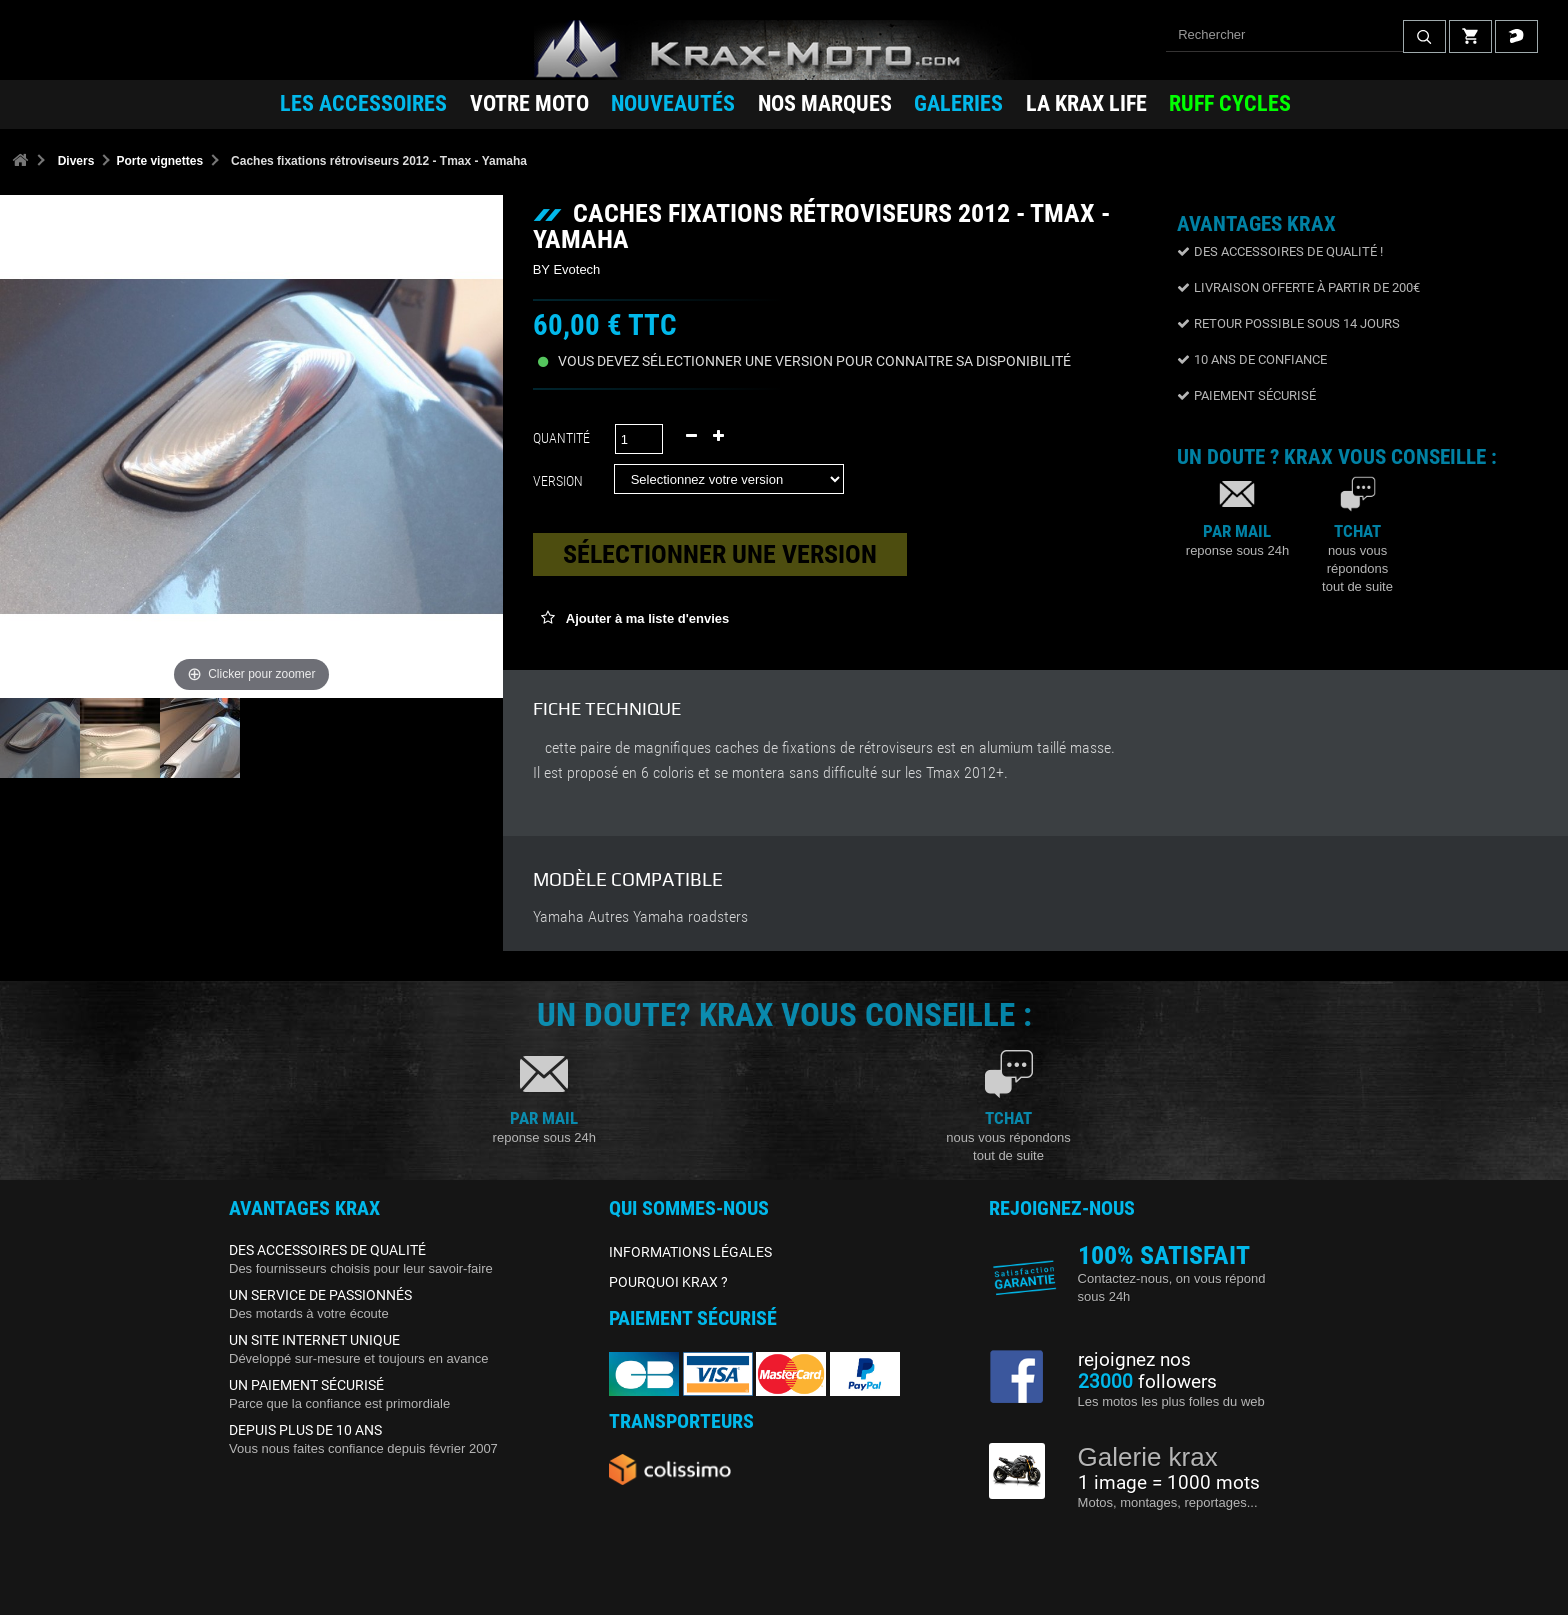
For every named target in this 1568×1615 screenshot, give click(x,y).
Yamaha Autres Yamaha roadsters (640, 917)
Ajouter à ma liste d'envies (646, 618)
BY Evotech (567, 269)
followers (1147, 1382)
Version (561, 481)
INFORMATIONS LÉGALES (690, 1252)
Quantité (561, 438)
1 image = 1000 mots (1169, 1483)
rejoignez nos (1134, 1360)
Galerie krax (1148, 1457)
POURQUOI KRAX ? (668, 1282)
